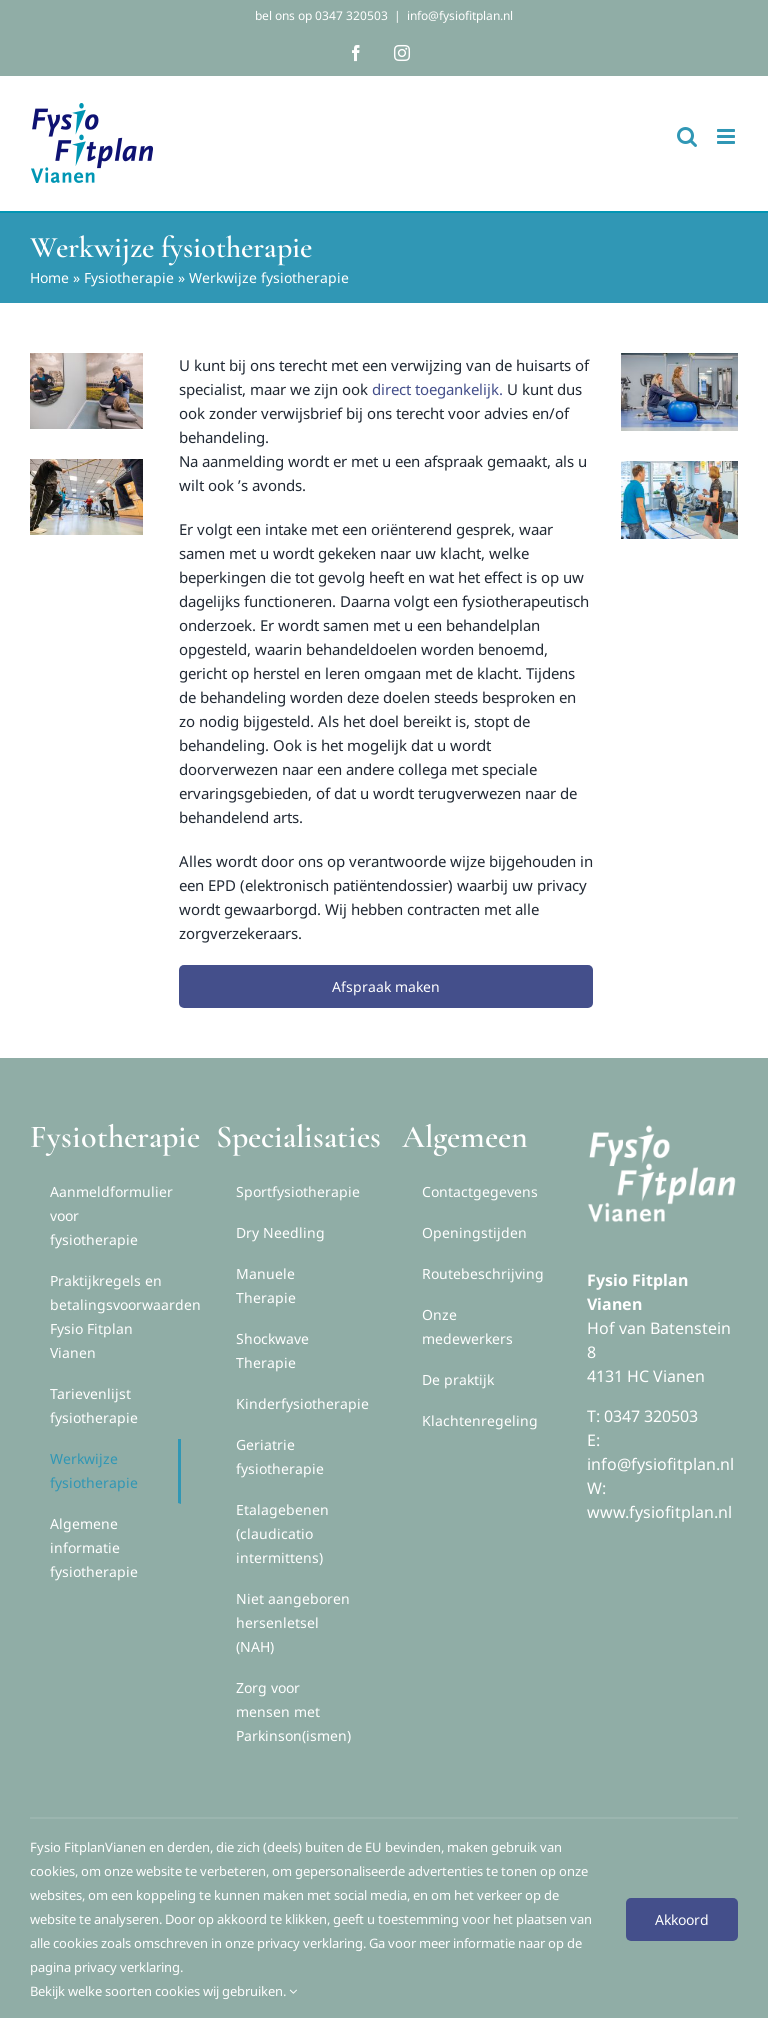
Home (49, 277)
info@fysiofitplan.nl (460, 15)
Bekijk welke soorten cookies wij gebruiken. (163, 1991)
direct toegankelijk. (437, 389)
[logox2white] (662, 1125)
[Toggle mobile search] (687, 136)
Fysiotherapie (129, 277)
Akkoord (682, 1919)
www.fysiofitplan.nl (659, 1512)
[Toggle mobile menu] (727, 136)
